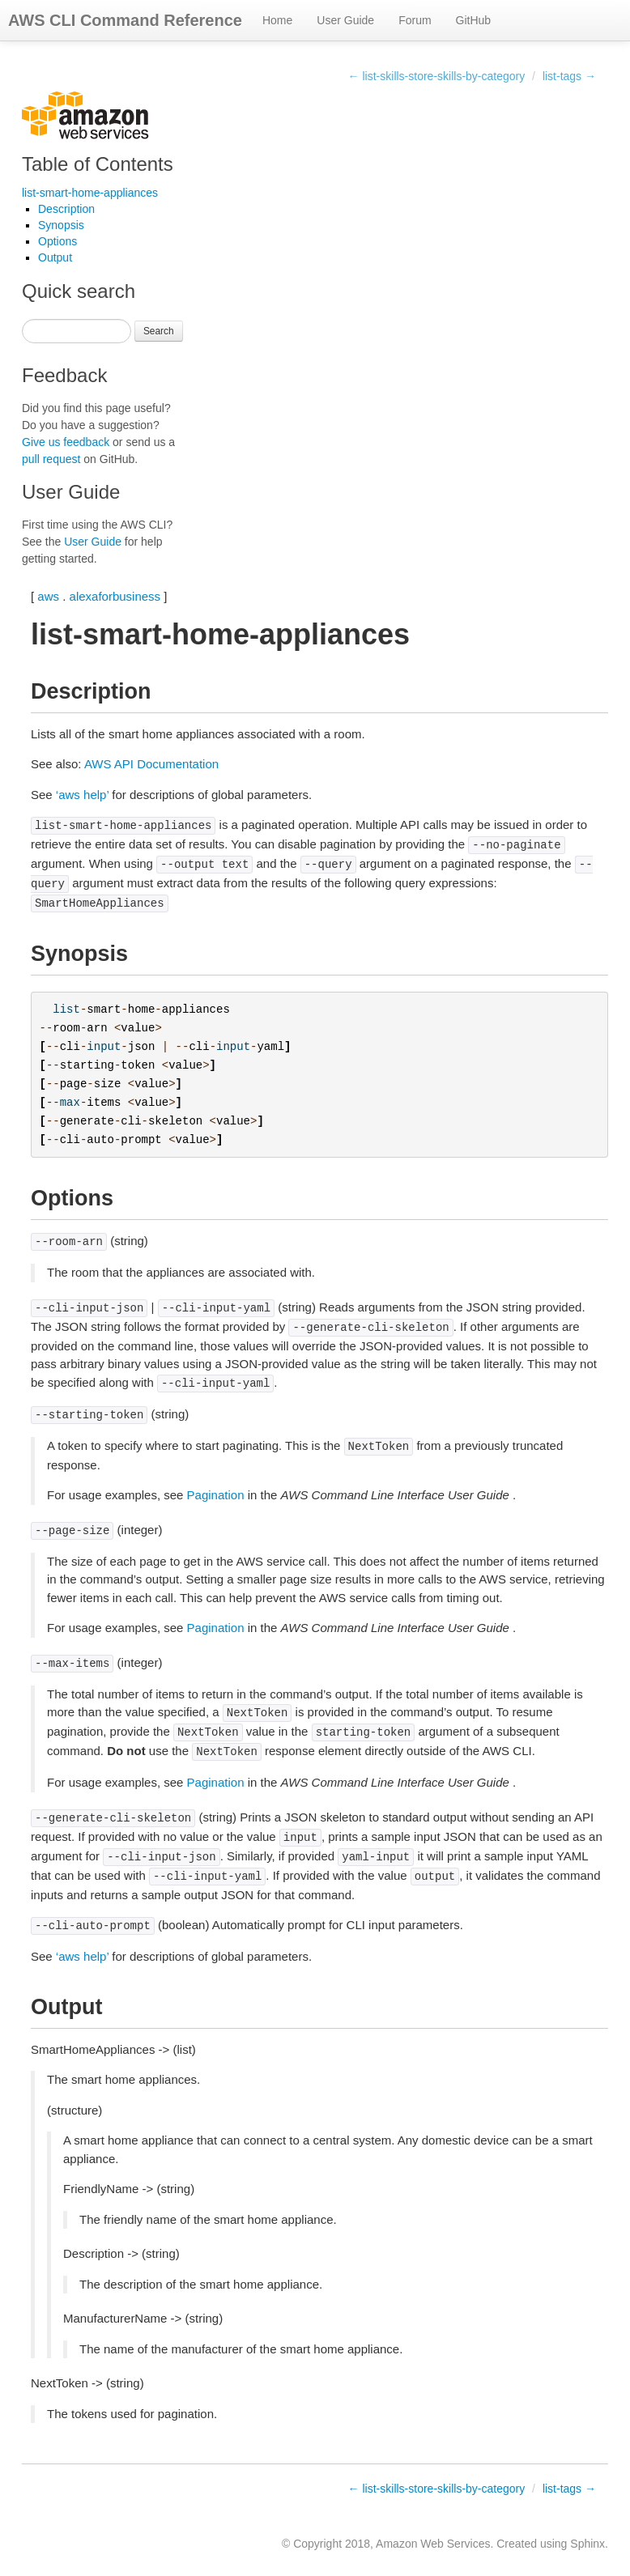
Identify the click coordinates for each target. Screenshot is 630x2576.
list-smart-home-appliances (90, 192)
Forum (414, 20)
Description (66, 208)
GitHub (474, 20)
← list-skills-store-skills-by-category (437, 76)
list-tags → (569, 76)
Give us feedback (65, 442)
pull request (51, 459)
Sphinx (587, 2543)
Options (57, 241)
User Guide (345, 20)
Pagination (216, 1495)
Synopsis (61, 225)
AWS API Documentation (151, 764)
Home (277, 20)
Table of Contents (97, 164)
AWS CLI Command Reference (125, 20)
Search (158, 331)
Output (55, 257)
